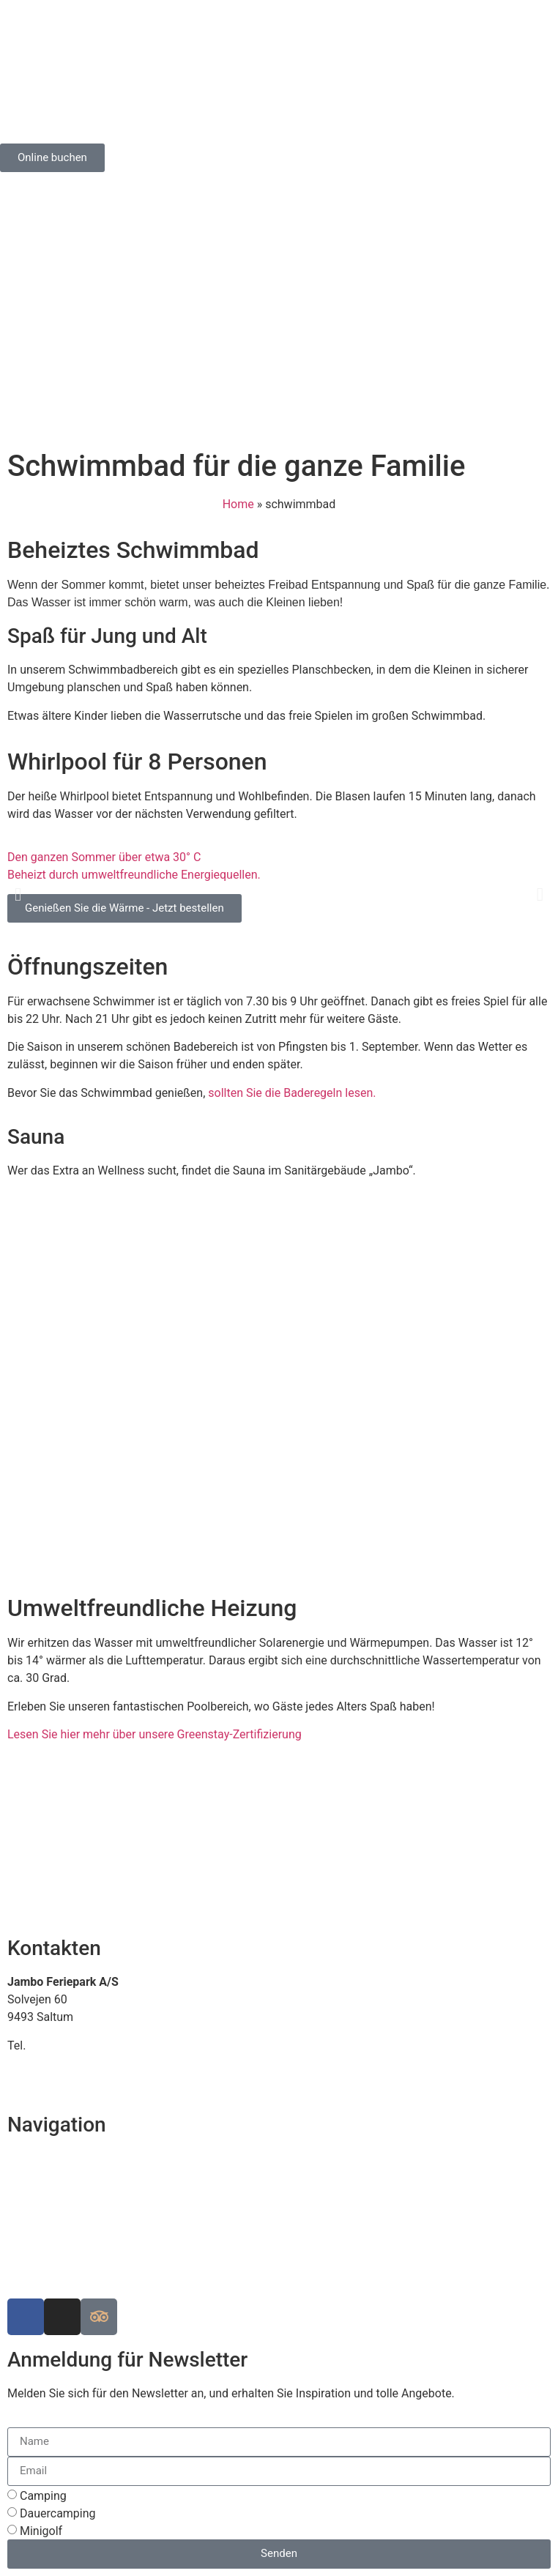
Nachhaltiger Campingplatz (78, 2193)
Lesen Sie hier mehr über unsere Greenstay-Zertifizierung (154, 1734)
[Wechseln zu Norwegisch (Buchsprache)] (103, 188)
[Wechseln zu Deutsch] (75, 188)
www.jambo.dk (45, 2081)
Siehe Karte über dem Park (76, 2176)
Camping (43, 2496)
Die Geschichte (46, 2229)
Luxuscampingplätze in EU (75, 2211)
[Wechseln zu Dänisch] (20, 188)
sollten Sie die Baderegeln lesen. (292, 1093)
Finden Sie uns (45, 2158)
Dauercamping (58, 2513)
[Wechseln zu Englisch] (48, 188)
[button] (18, 894)
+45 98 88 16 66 (71, 2045)
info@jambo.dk (46, 2063)
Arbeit (22, 2246)
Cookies (28, 2264)
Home (238, 504)
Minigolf (41, 2531)
